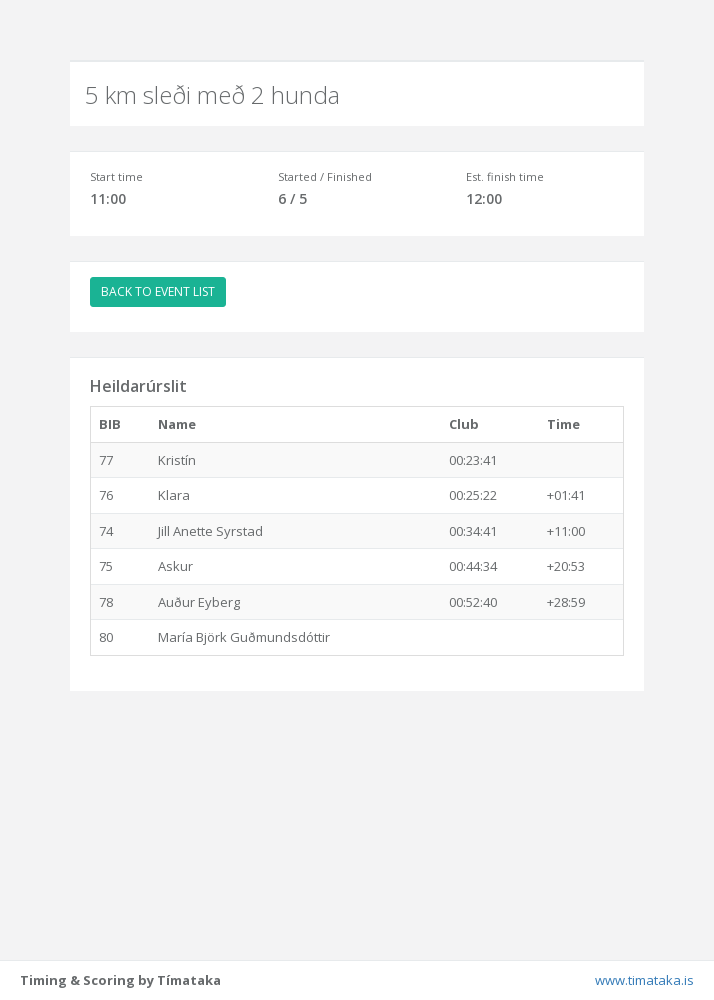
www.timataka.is (644, 980)
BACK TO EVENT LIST (158, 291)
